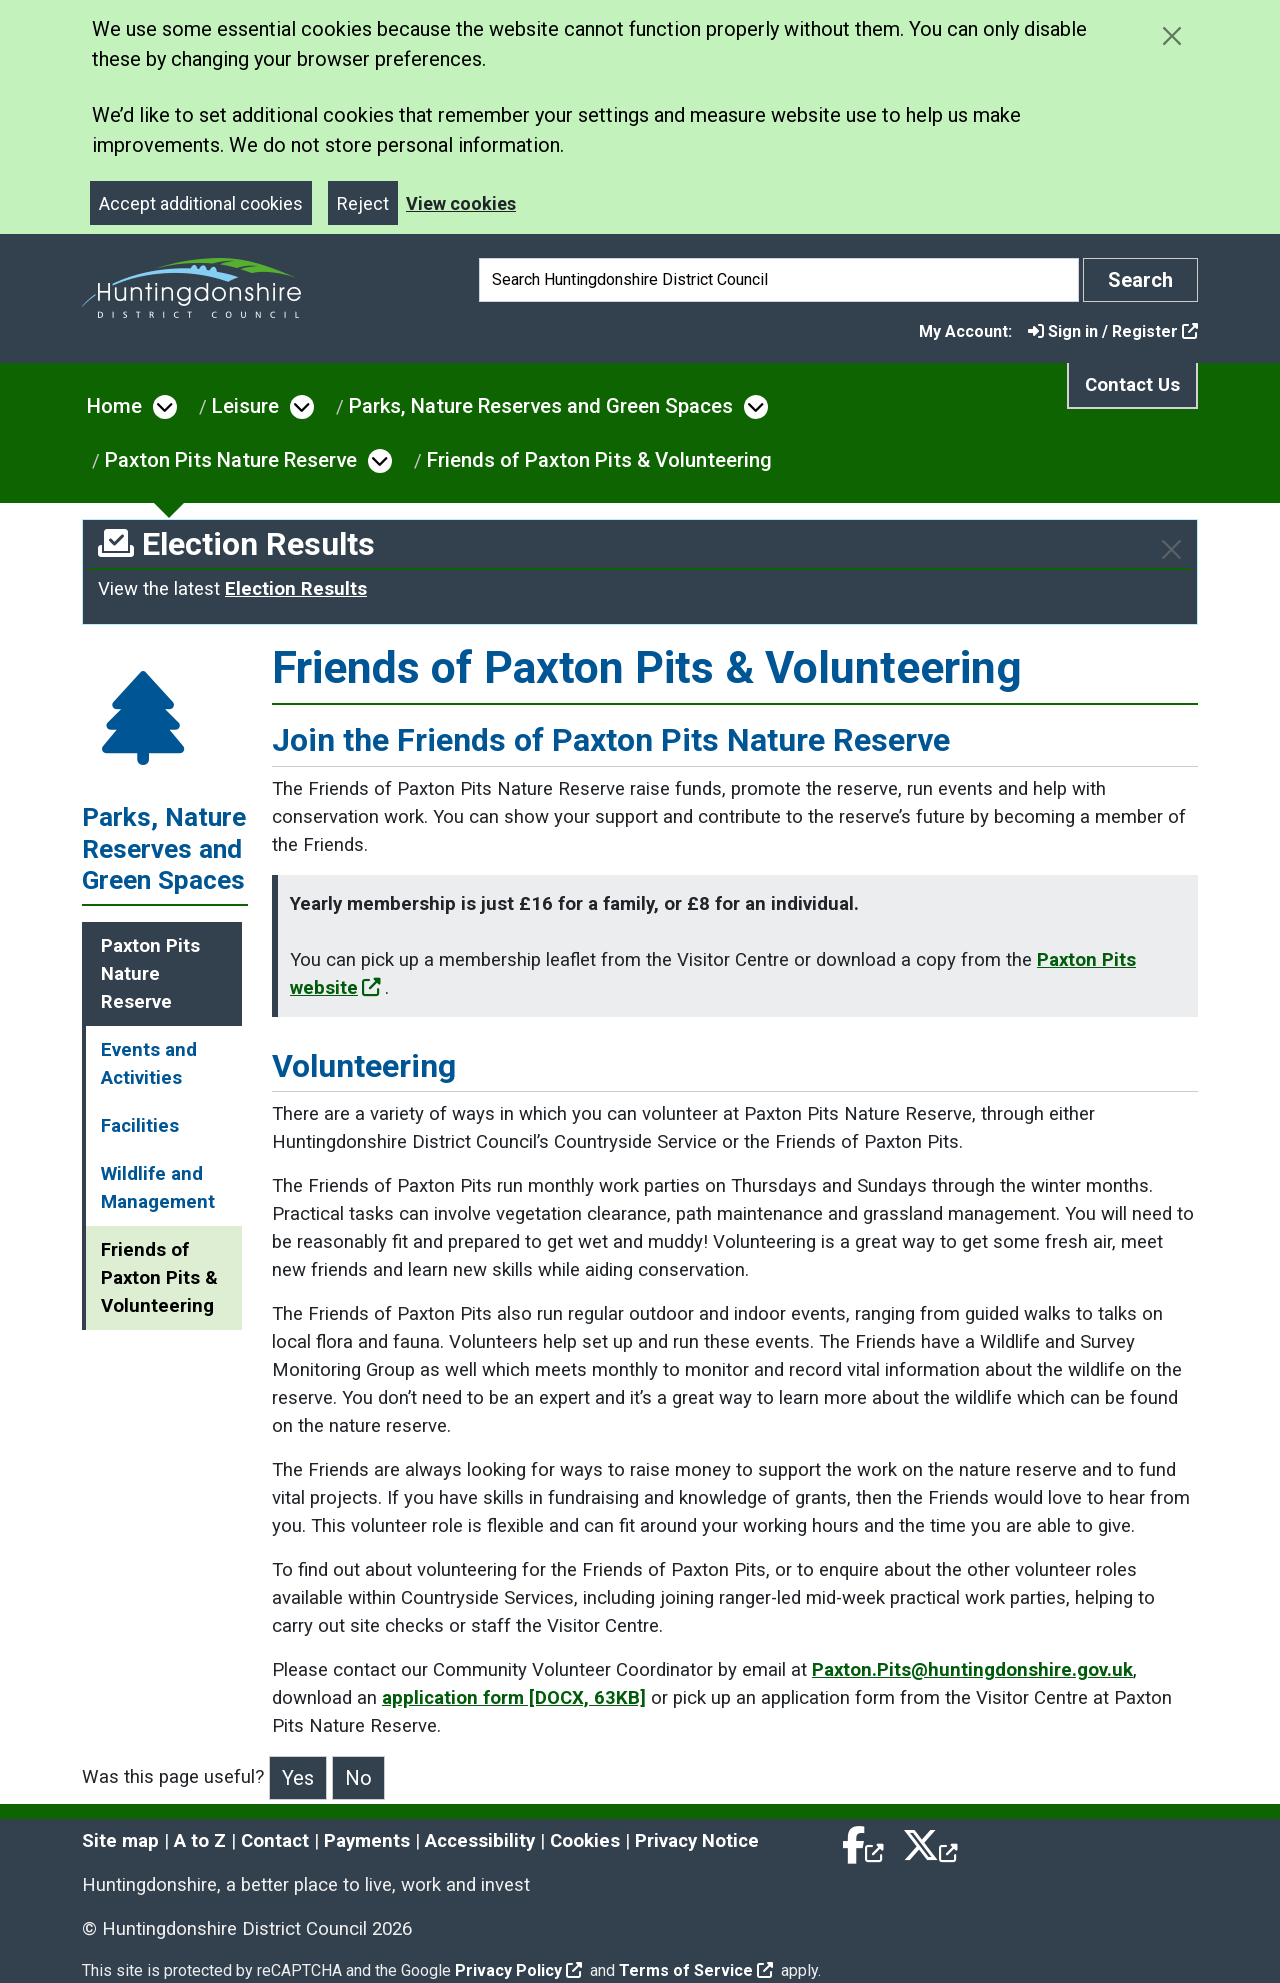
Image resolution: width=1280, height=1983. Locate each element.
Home (114, 406)
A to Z (200, 1841)
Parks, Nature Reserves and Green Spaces (541, 406)
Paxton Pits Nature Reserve (231, 460)
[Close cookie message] (1171, 35)
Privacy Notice (697, 1841)
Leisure (245, 406)
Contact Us (1132, 385)
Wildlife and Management (158, 1188)
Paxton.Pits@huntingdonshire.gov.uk (972, 1670)
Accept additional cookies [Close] (201, 203)
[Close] (1171, 549)
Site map (120, 1841)
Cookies (585, 1841)
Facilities (140, 1126)
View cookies (461, 203)
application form (514, 1698)
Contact (275, 1841)
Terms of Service (696, 1970)
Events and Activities (149, 1064)
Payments (367, 1841)
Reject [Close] (363, 203)
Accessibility (480, 1841)
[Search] (779, 280)
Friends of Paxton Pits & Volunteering (599, 460)
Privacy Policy (518, 1970)
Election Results (296, 589)
